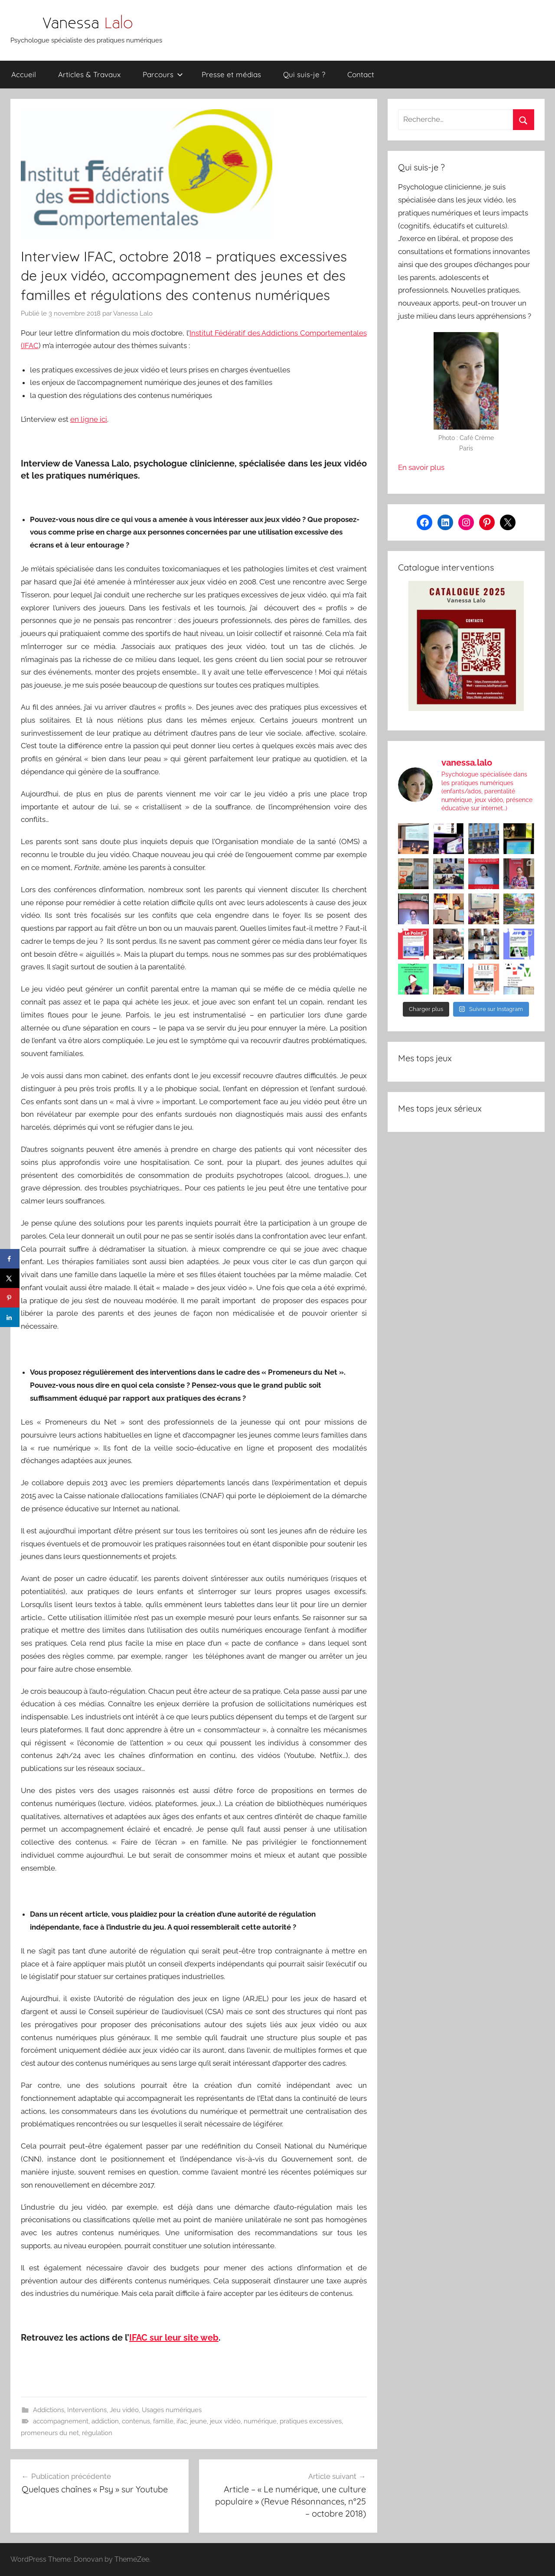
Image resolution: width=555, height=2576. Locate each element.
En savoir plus (421, 467)
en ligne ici (88, 419)
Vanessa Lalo (133, 313)
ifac (181, 2421)
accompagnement (60, 2421)
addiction (105, 2421)
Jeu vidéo (124, 2410)
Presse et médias (231, 74)
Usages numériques (172, 2410)
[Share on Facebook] (10, 1258)
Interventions (87, 2410)
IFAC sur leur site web (174, 2337)
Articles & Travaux (89, 74)
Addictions (48, 2410)
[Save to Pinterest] (10, 1298)
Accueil (23, 74)
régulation (97, 2433)
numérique (260, 2421)
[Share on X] (10, 1278)
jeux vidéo (225, 2421)
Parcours (163, 74)
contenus (136, 2421)
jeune (198, 2421)
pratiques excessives (311, 2421)
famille (163, 2421)
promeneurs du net (50, 2433)
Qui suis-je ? (304, 74)
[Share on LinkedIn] (10, 1317)
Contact (360, 74)
